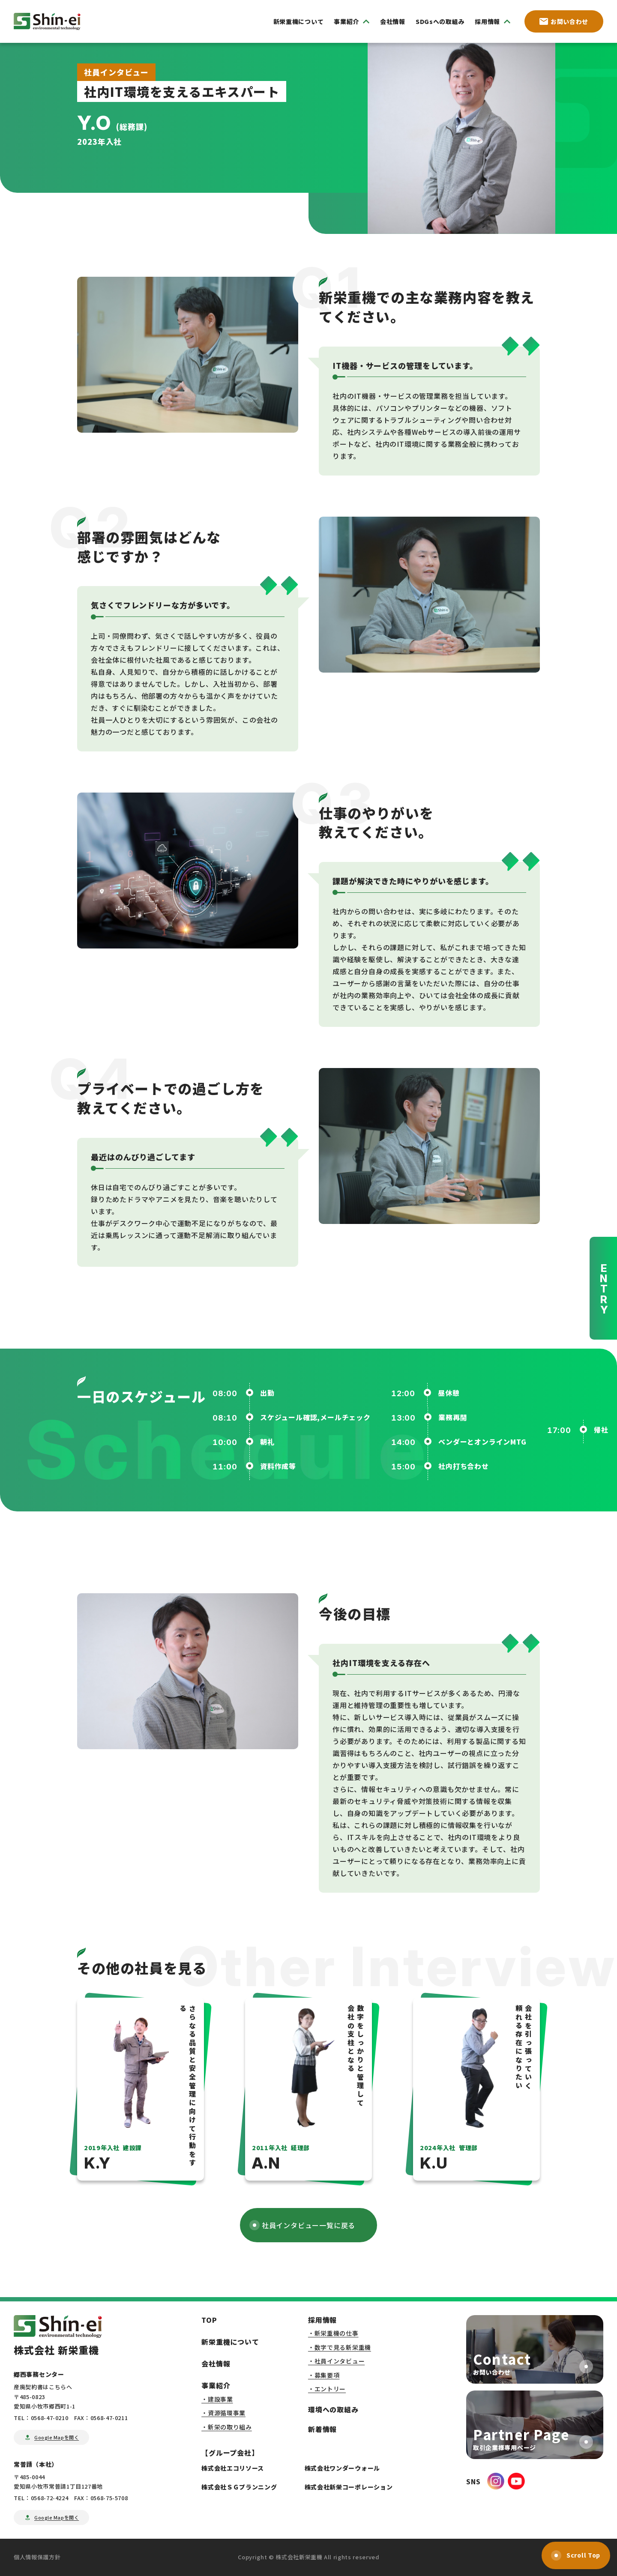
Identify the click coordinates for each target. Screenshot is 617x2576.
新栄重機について (298, 21)
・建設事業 (217, 2399)
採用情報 (322, 2320)
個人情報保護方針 (37, 2557)
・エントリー (327, 2389)
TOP (209, 2320)
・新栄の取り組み (226, 2427)
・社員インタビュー (336, 2361)
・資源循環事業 (223, 2412)
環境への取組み (333, 2409)
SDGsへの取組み (440, 21)
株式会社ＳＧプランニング (239, 2487)
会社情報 (392, 21)
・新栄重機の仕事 (333, 2333)
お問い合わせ (563, 21)
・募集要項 (324, 2375)
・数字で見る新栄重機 (339, 2347)
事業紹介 (215, 2385)
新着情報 (322, 2429)
